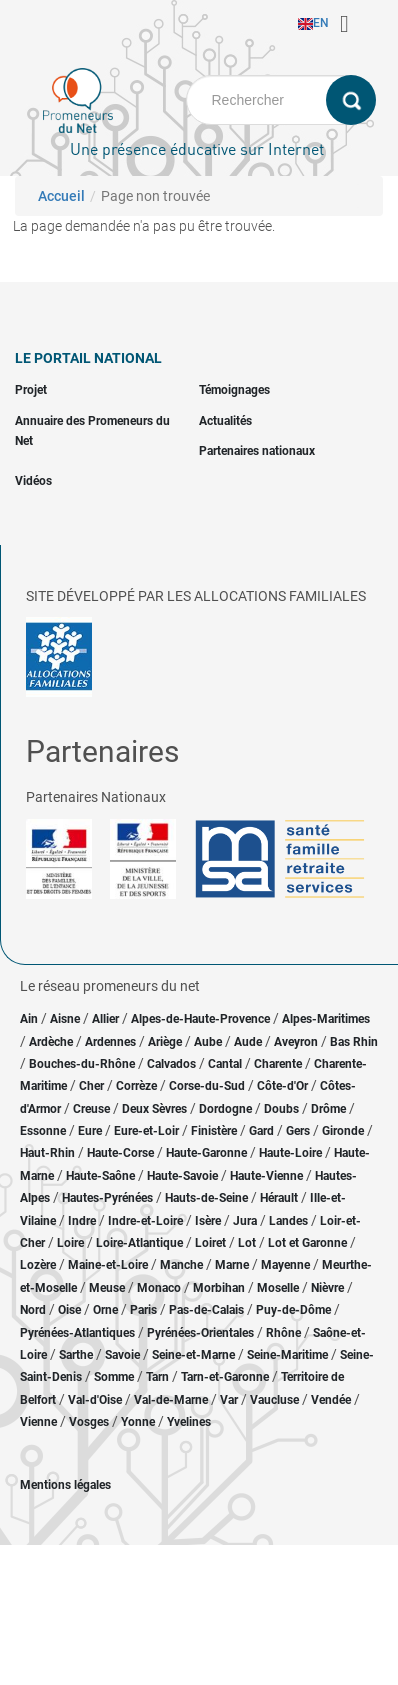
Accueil (61, 196)
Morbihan (219, 1288)
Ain (30, 1019)
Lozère (38, 1265)
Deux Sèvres (154, 1109)
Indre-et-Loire (145, 1221)
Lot (247, 1243)
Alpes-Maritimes (326, 1019)
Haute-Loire (290, 1153)
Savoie (122, 1355)
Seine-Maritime (287, 1355)
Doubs (281, 1109)
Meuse (107, 1288)
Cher (91, 1086)
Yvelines (189, 1422)
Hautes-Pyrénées (107, 1198)
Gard (261, 1131)
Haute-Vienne (266, 1176)
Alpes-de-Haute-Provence (200, 1019)
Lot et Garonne (307, 1243)
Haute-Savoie (182, 1176)
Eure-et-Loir (146, 1131)
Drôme (328, 1109)
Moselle (278, 1288)
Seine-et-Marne (193, 1355)
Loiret (210, 1243)
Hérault (279, 1198)
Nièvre (327, 1288)
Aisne (65, 1019)
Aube (208, 1042)
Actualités (225, 421)
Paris (143, 1310)
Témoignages (234, 390)
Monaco (159, 1288)
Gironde (343, 1131)
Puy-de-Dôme (293, 1310)
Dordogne (225, 1109)
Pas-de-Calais (206, 1310)
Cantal (225, 1064)
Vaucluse (274, 1400)
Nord (33, 1310)
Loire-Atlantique (139, 1243)
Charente (278, 1064)
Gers (298, 1131)
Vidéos (33, 481)
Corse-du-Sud (207, 1086)
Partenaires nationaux (257, 451)
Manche (181, 1265)
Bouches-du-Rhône (82, 1064)
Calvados (171, 1064)
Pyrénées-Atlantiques (77, 1333)
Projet (31, 390)
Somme (114, 1377)
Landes (288, 1221)
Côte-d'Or (282, 1086)
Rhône (283, 1333)
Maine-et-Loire (108, 1265)
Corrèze (136, 1086)
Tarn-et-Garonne (225, 1377)
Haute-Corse (120, 1153)
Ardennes (110, 1042)
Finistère (214, 1131)
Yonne (138, 1422)
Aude (248, 1042)
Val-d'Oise (95, 1400)
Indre (82, 1221)
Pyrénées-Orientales (200, 1333)
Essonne (43, 1131)
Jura (245, 1221)
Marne (232, 1265)
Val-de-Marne (171, 1400)
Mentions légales (65, 1485)
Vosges (89, 1422)
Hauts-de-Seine (206, 1198)
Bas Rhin (354, 1042)
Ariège (165, 1042)
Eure (90, 1131)
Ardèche (51, 1042)
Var (229, 1400)
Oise (69, 1310)
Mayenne (285, 1265)
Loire (70, 1243)
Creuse (91, 1109)
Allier (105, 1019)
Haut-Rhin (47, 1153)
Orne (105, 1310)
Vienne (38, 1422)
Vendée (331, 1400)
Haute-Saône (100, 1176)
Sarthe (76, 1355)
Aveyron (296, 1042)
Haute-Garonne (206, 1153)
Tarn (157, 1377)
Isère (208, 1221)
